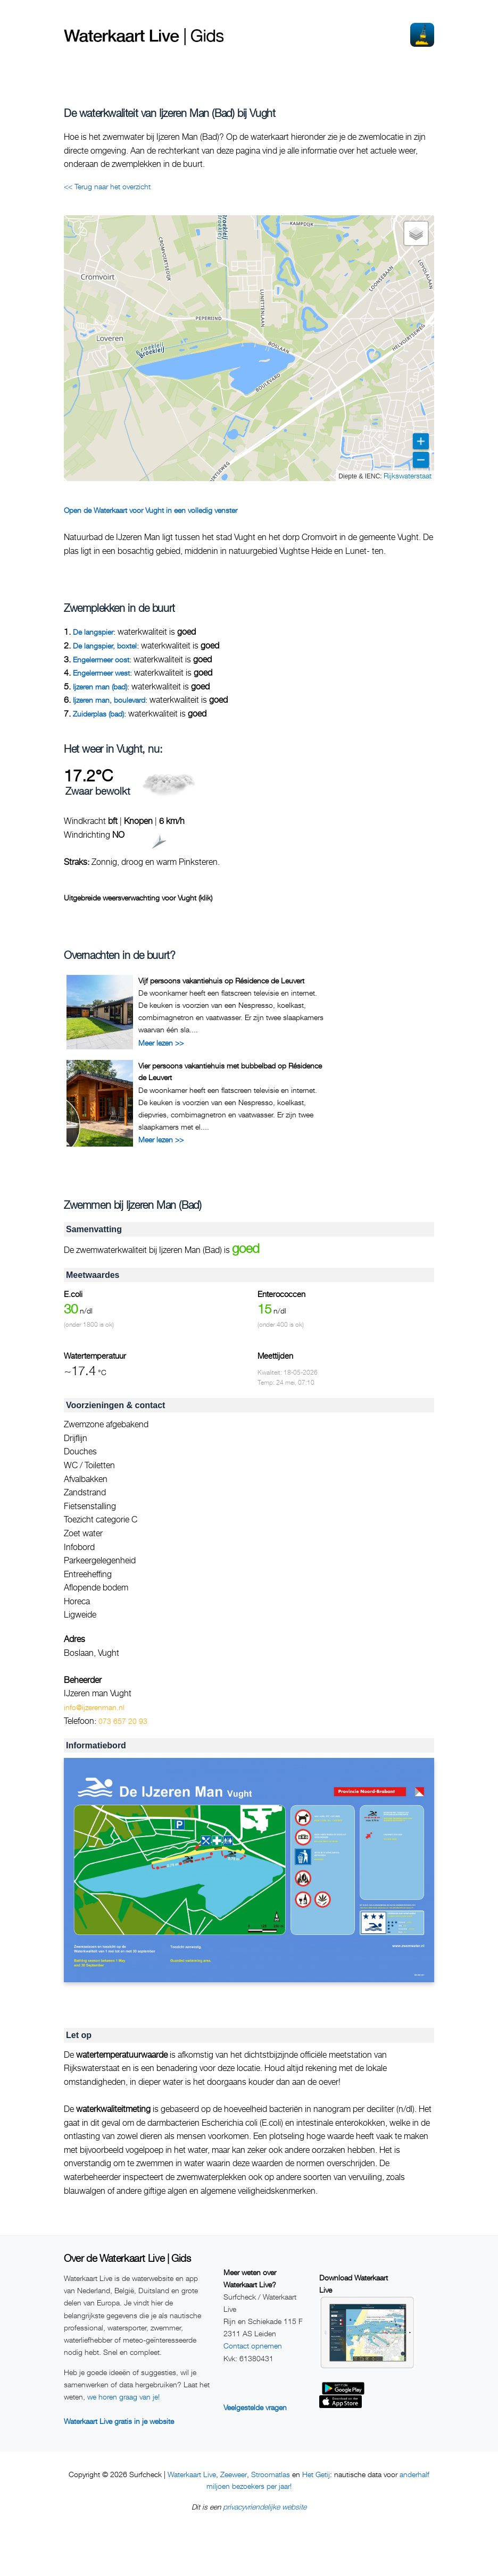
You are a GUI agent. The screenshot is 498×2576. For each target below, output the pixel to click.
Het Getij (316, 2474)
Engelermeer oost (101, 659)
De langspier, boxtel (105, 645)
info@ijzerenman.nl (94, 1707)
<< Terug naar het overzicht (107, 186)
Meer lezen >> (161, 1042)
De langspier (93, 631)
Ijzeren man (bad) (100, 686)
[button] (416, 233)
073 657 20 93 (122, 1720)
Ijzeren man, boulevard (109, 699)
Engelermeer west (101, 672)
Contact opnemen (252, 2345)
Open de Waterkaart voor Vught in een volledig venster (150, 510)
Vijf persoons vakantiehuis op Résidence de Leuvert (221, 980)
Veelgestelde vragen (255, 2407)
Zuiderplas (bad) (98, 713)
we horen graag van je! (123, 2396)
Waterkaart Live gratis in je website (119, 2421)
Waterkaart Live (192, 2474)
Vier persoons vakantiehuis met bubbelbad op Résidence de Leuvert (230, 1071)
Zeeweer (233, 2474)
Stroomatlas (270, 2474)
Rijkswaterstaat (407, 475)
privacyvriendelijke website (264, 2506)
